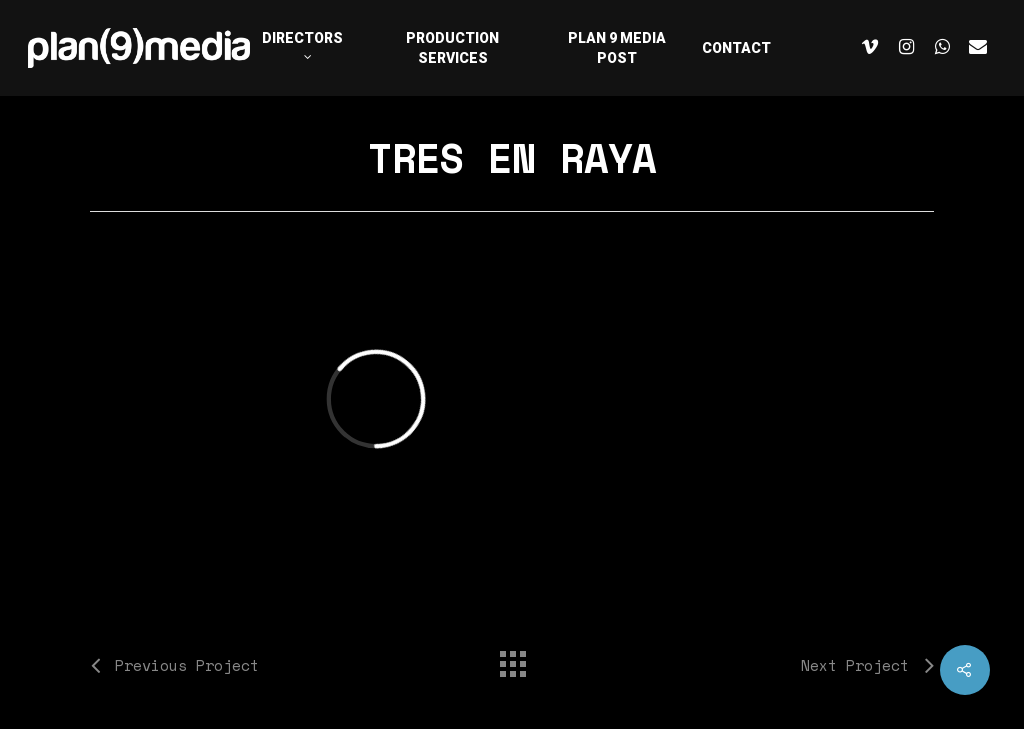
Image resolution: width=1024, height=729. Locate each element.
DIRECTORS (302, 44)
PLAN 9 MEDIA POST (617, 48)
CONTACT (736, 48)
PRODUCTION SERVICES (452, 48)
